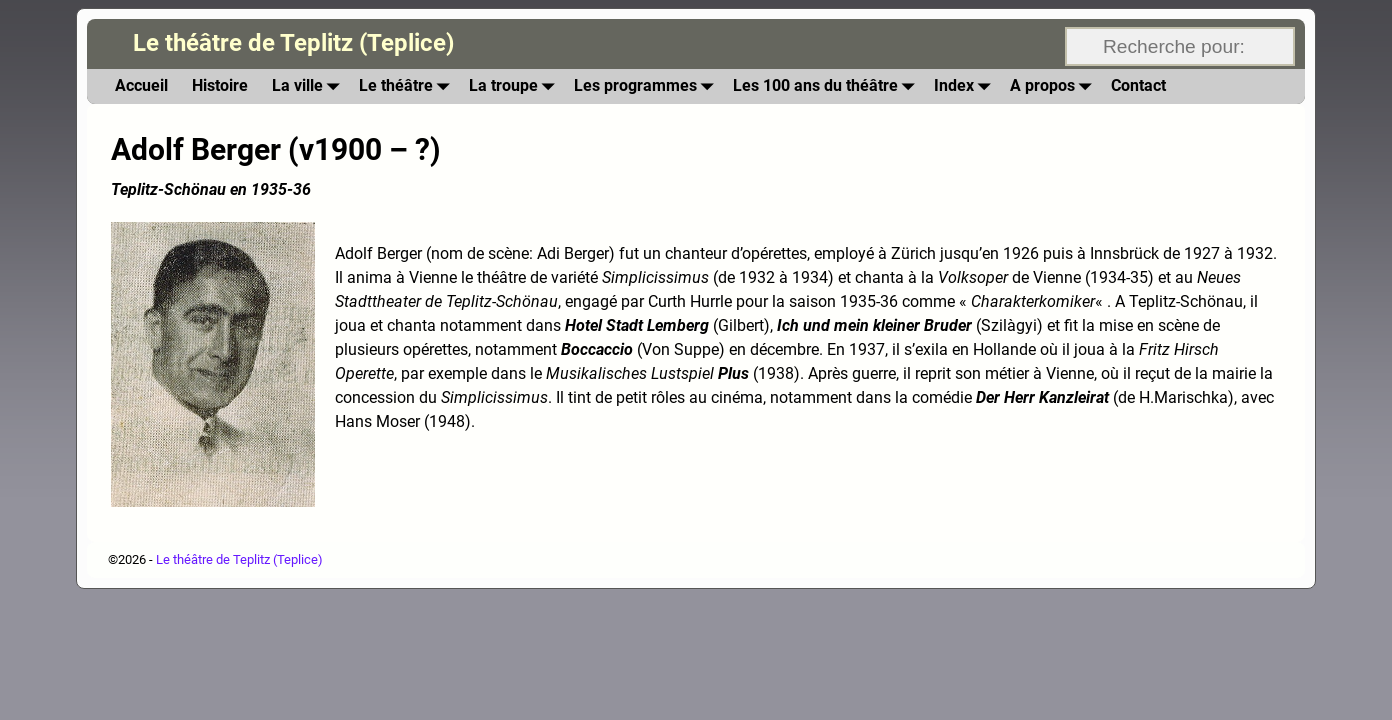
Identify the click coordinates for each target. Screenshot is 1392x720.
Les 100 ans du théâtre (827, 86)
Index (966, 86)
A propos (1054, 86)
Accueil (141, 85)
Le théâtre (408, 86)
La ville (309, 86)
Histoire (220, 85)
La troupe (515, 86)
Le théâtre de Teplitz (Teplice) (293, 43)
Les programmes (647, 86)
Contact (1138, 85)
